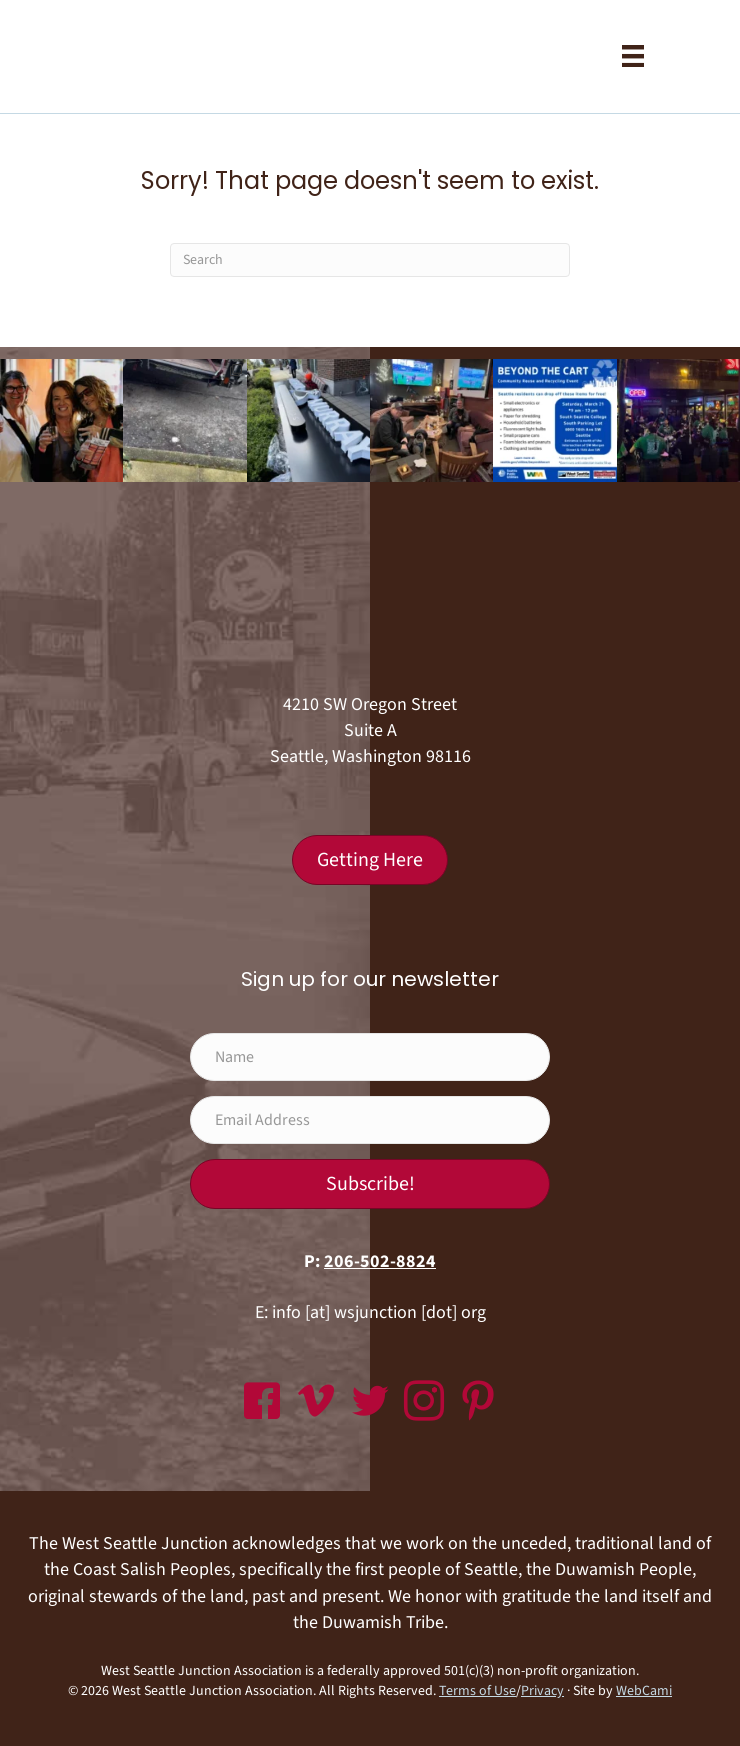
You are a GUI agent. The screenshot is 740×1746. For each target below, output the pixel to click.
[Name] (370, 1057)
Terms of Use (477, 1691)
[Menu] (633, 56)
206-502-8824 (380, 1261)
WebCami (644, 1691)
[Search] (370, 260)
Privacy (542, 1691)
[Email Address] (370, 1120)
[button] (370, 1184)
